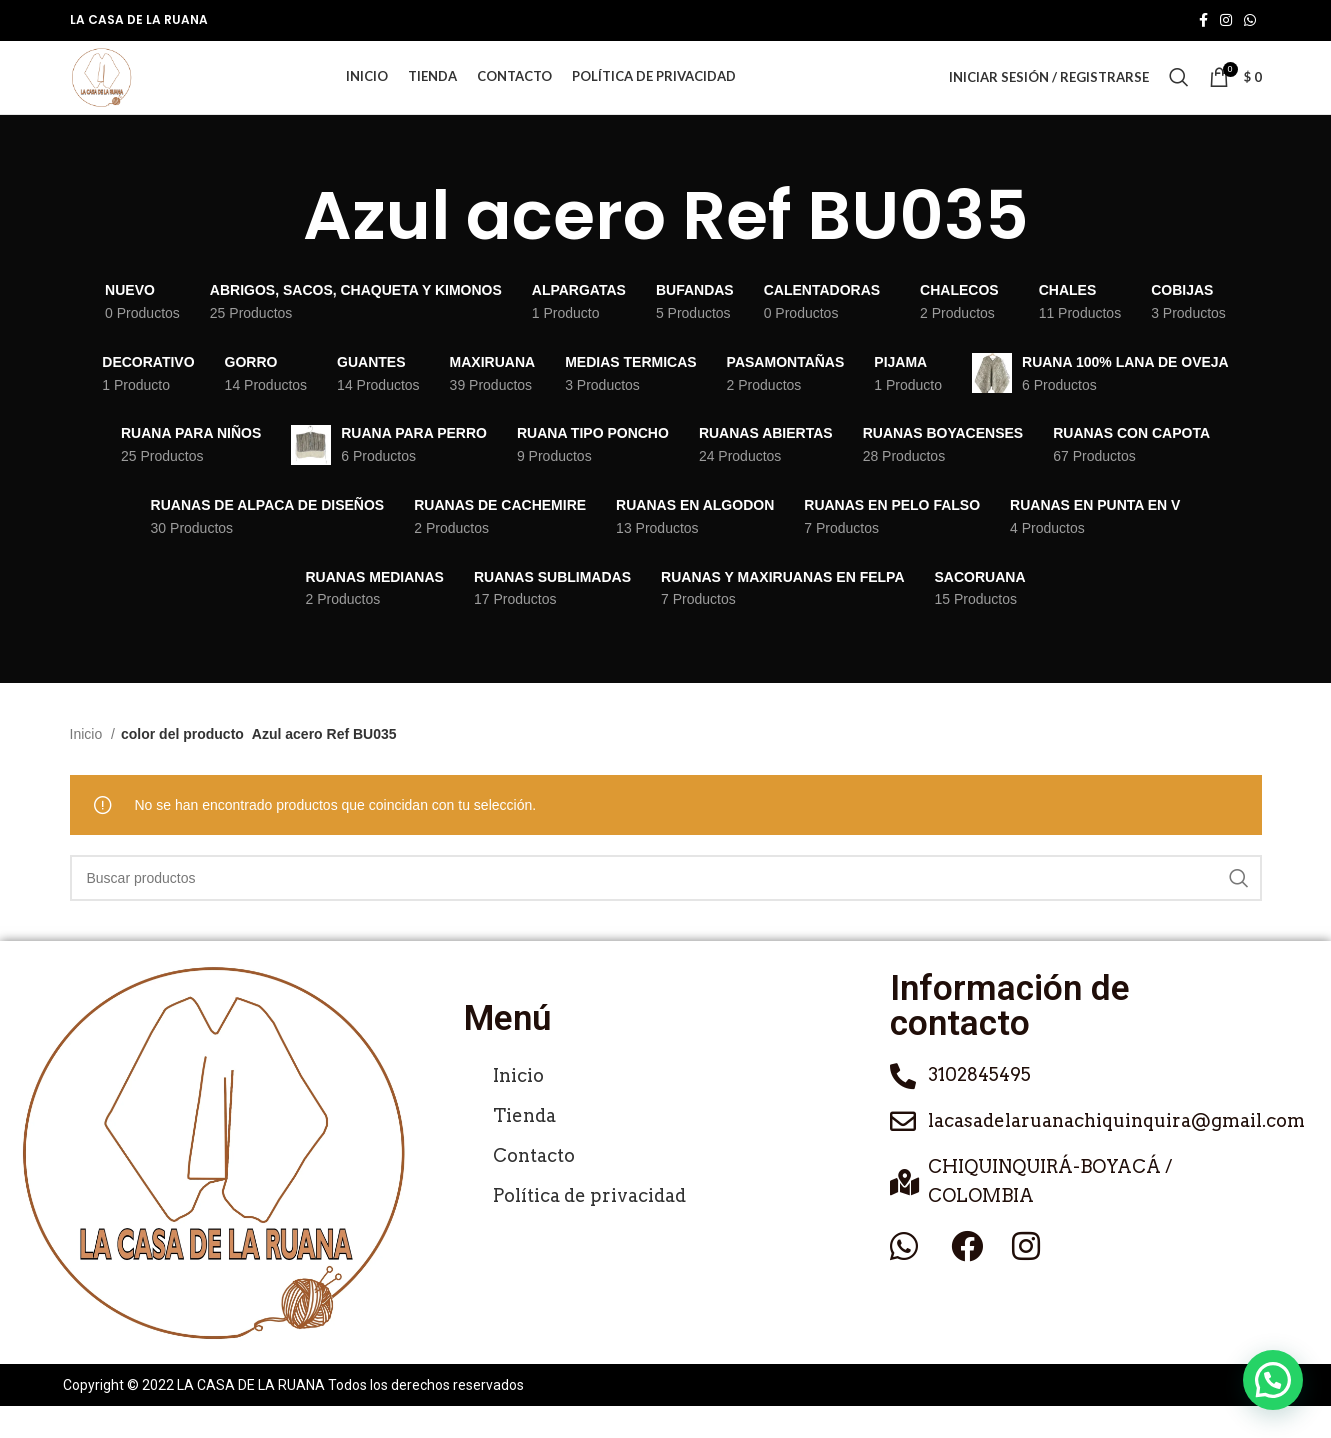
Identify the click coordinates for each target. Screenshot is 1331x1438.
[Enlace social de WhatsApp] (1250, 21)
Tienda (524, 1148)
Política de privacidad (589, 1228)
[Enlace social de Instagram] (1226, 21)
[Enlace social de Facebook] (1203, 21)
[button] (1273, 1380)
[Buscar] (1179, 94)
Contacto (534, 1188)
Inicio (88, 767)
